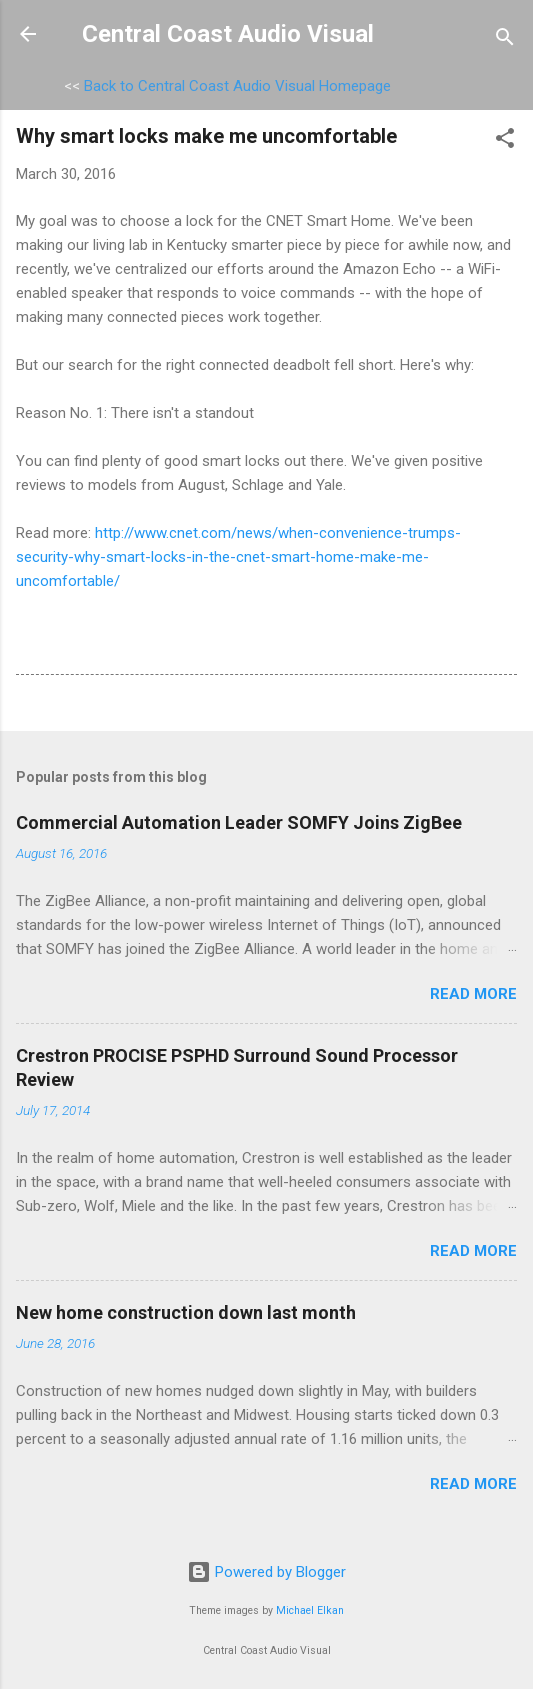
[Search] (505, 40)
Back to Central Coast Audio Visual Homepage (237, 86)
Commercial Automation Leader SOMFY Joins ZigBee (239, 822)
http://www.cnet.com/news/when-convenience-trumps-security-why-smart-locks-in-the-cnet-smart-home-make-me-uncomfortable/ (238, 557)
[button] (505, 141)
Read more (473, 994)
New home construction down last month (186, 1312)
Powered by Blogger (266, 1572)
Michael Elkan (310, 1610)
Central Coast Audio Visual (228, 34)
